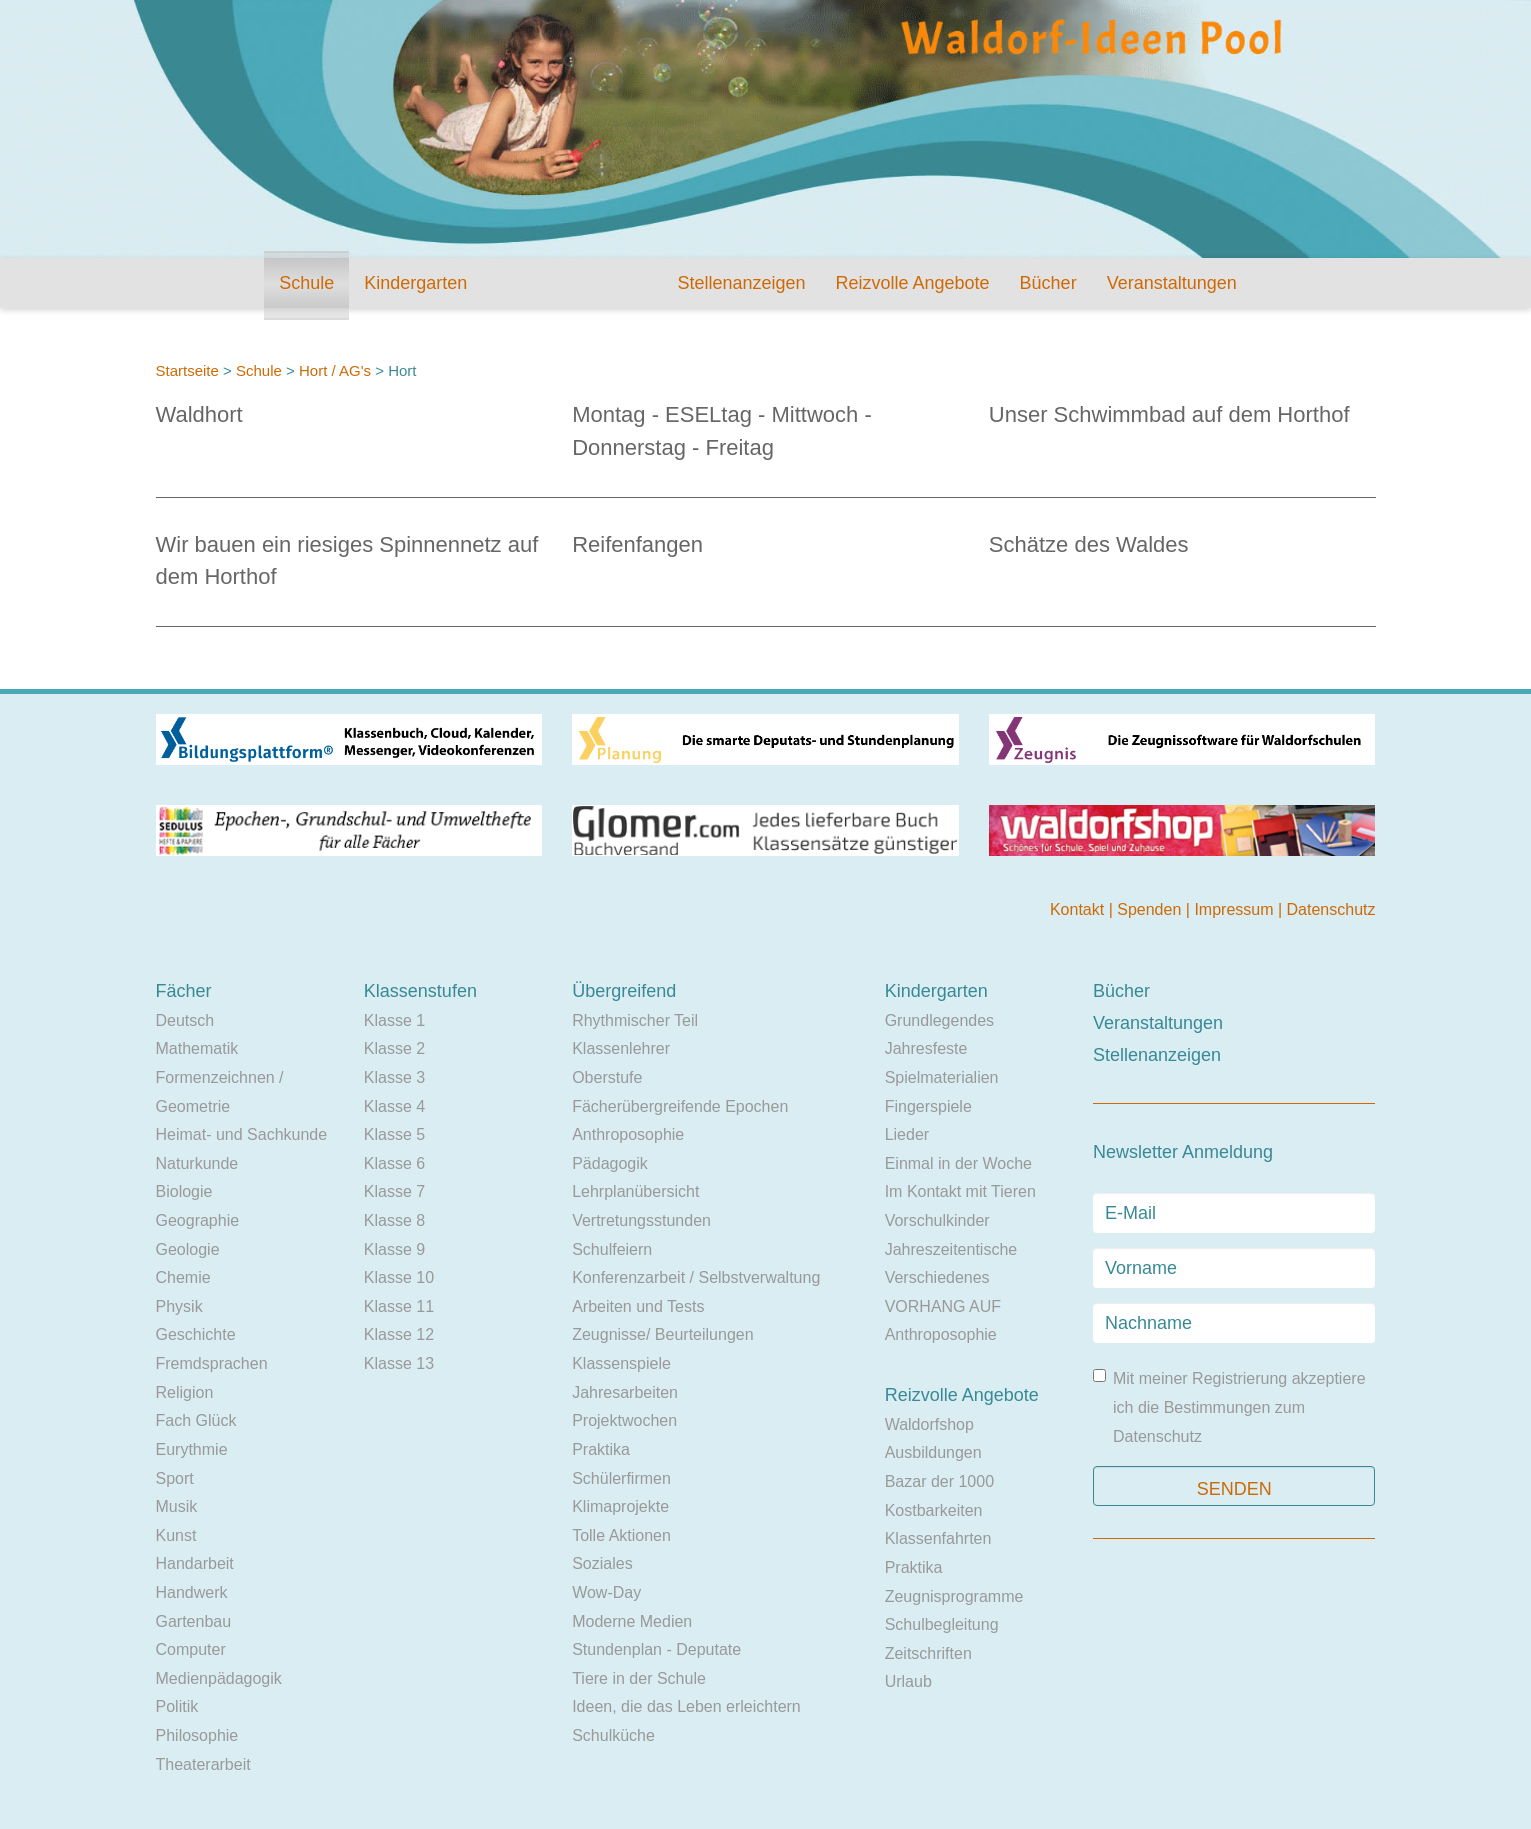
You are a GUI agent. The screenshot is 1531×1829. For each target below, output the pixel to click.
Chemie (183, 1277)
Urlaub (908, 1681)
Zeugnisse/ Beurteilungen (662, 1334)
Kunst (176, 1535)
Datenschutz (1331, 909)
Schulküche (613, 1735)
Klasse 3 (394, 1077)
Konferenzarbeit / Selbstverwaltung (696, 1277)
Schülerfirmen (621, 1478)
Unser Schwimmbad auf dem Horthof (1169, 414)
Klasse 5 (394, 1134)
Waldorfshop (929, 1424)
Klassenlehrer (621, 1048)
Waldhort (199, 414)
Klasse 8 (394, 1220)
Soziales (602, 1563)
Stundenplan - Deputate (656, 1649)
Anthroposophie (628, 1134)
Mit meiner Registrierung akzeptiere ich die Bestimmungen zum (1229, 1406)
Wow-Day (606, 1592)
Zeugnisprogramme (954, 1596)
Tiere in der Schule (639, 1678)
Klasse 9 (394, 1249)
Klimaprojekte (620, 1506)
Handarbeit (195, 1563)
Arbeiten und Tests (638, 1306)
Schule (306, 283)
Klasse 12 (399, 1334)
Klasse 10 (399, 1277)
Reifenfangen (637, 544)
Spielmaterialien (942, 1077)
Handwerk (192, 1592)
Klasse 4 (394, 1106)
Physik (179, 1306)
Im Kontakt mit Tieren (960, 1191)
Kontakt (1079, 909)
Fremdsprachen (212, 1363)
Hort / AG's (335, 370)
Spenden (1151, 909)
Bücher (1048, 283)
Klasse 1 (394, 1020)
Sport (175, 1478)
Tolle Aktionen (621, 1535)
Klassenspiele (621, 1363)
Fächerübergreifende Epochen (680, 1106)
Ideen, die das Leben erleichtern (686, 1706)
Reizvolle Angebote (912, 283)
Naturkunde (197, 1163)
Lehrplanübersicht (635, 1191)
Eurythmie (192, 1449)
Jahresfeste (926, 1048)
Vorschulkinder (937, 1220)
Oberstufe (607, 1077)
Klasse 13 (399, 1363)
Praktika (601, 1449)
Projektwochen (624, 1420)
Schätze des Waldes (1089, 544)
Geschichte (196, 1334)
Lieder (907, 1134)
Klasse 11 (399, 1306)
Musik (177, 1506)
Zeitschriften (928, 1653)
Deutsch (185, 1020)
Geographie (198, 1220)
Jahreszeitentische (951, 1249)
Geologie (188, 1249)
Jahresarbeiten (625, 1392)
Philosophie (197, 1735)
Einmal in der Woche (958, 1163)
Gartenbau (194, 1621)
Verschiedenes (937, 1277)
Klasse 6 (394, 1163)
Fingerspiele (928, 1106)
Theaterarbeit (203, 1764)
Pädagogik (610, 1163)
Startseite (187, 370)
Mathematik (197, 1048)
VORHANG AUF (943, 1306)
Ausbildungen (933, 1452)
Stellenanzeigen (741, 283)
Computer (191, 1649)
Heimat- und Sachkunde (242, 1134)
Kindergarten (415, 283)
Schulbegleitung (942, 1624)
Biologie (184, 1191)
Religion (185, 1392)
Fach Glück (196, 1420)
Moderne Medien (632, 1621)
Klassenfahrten (938, 1538)
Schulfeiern (612, 1249)
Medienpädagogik (219, 1678)
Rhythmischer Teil (635, 1020)
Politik (177, 1706)
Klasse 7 (394, 1191)
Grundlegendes (939, 1020)
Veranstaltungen (1172, 283)
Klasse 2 (394, 1048)
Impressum (1236, 909)
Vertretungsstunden (641, 1220)
